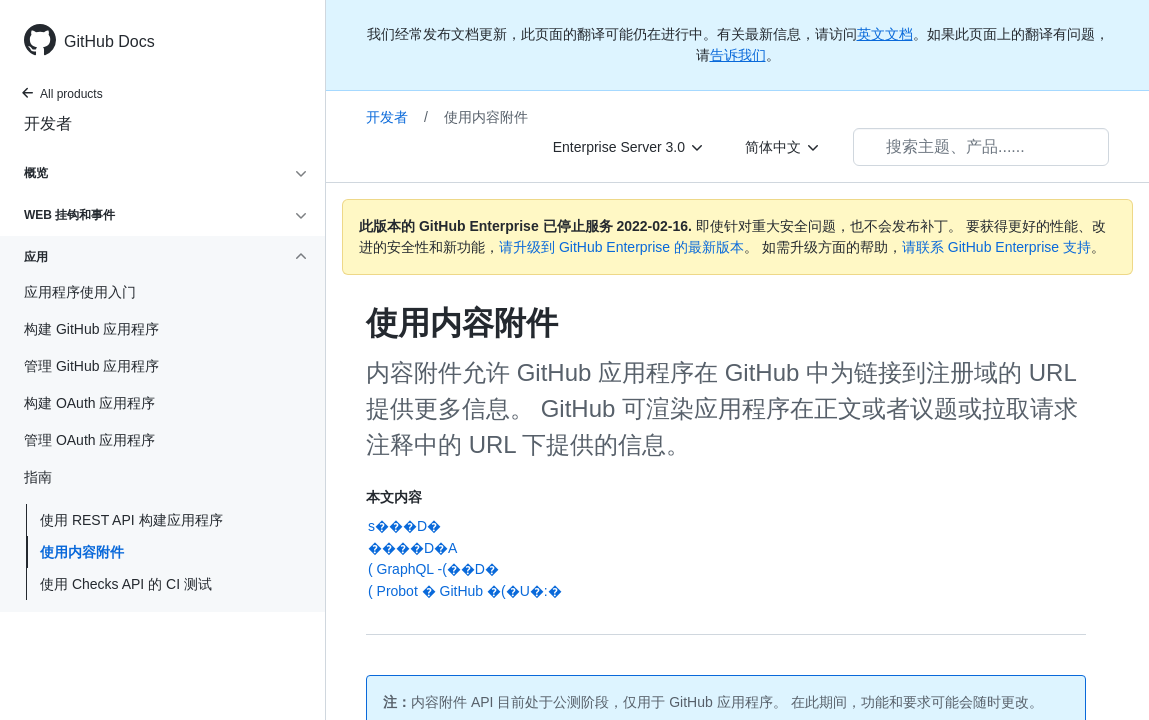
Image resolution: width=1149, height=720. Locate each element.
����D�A (412, 548)
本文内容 (394, 497)
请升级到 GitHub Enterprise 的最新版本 (621, 247)
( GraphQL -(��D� (433, 569)
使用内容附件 (82, 552)
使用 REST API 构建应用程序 (131, 520)
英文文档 (885, 34)
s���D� (404, 526)
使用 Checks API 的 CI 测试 (126, 584)
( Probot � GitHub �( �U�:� (465, 591)
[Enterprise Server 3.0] (629, 147)
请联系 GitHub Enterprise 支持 (996, 247)
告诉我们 (738, 55)
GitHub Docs (109, 41)
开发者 (48, 123)
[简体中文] (783, 147)
